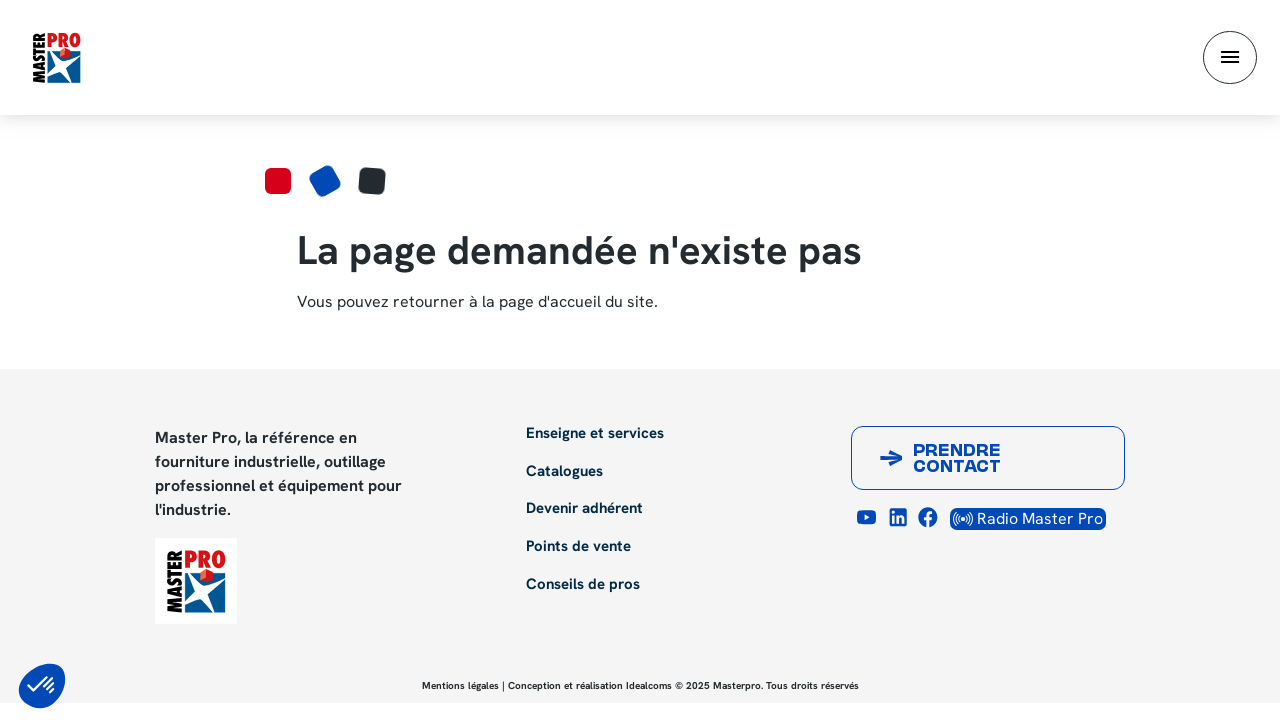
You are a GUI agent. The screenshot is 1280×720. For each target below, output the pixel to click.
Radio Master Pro (1028, 518)
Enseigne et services (595, 434)
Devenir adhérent (584, 509)
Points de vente (578, 547)
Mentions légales (460, 685)
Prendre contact (957, 460)
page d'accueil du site (576, 301)
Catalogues (564, 472)
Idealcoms (649, 685)
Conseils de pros (583, 585)
